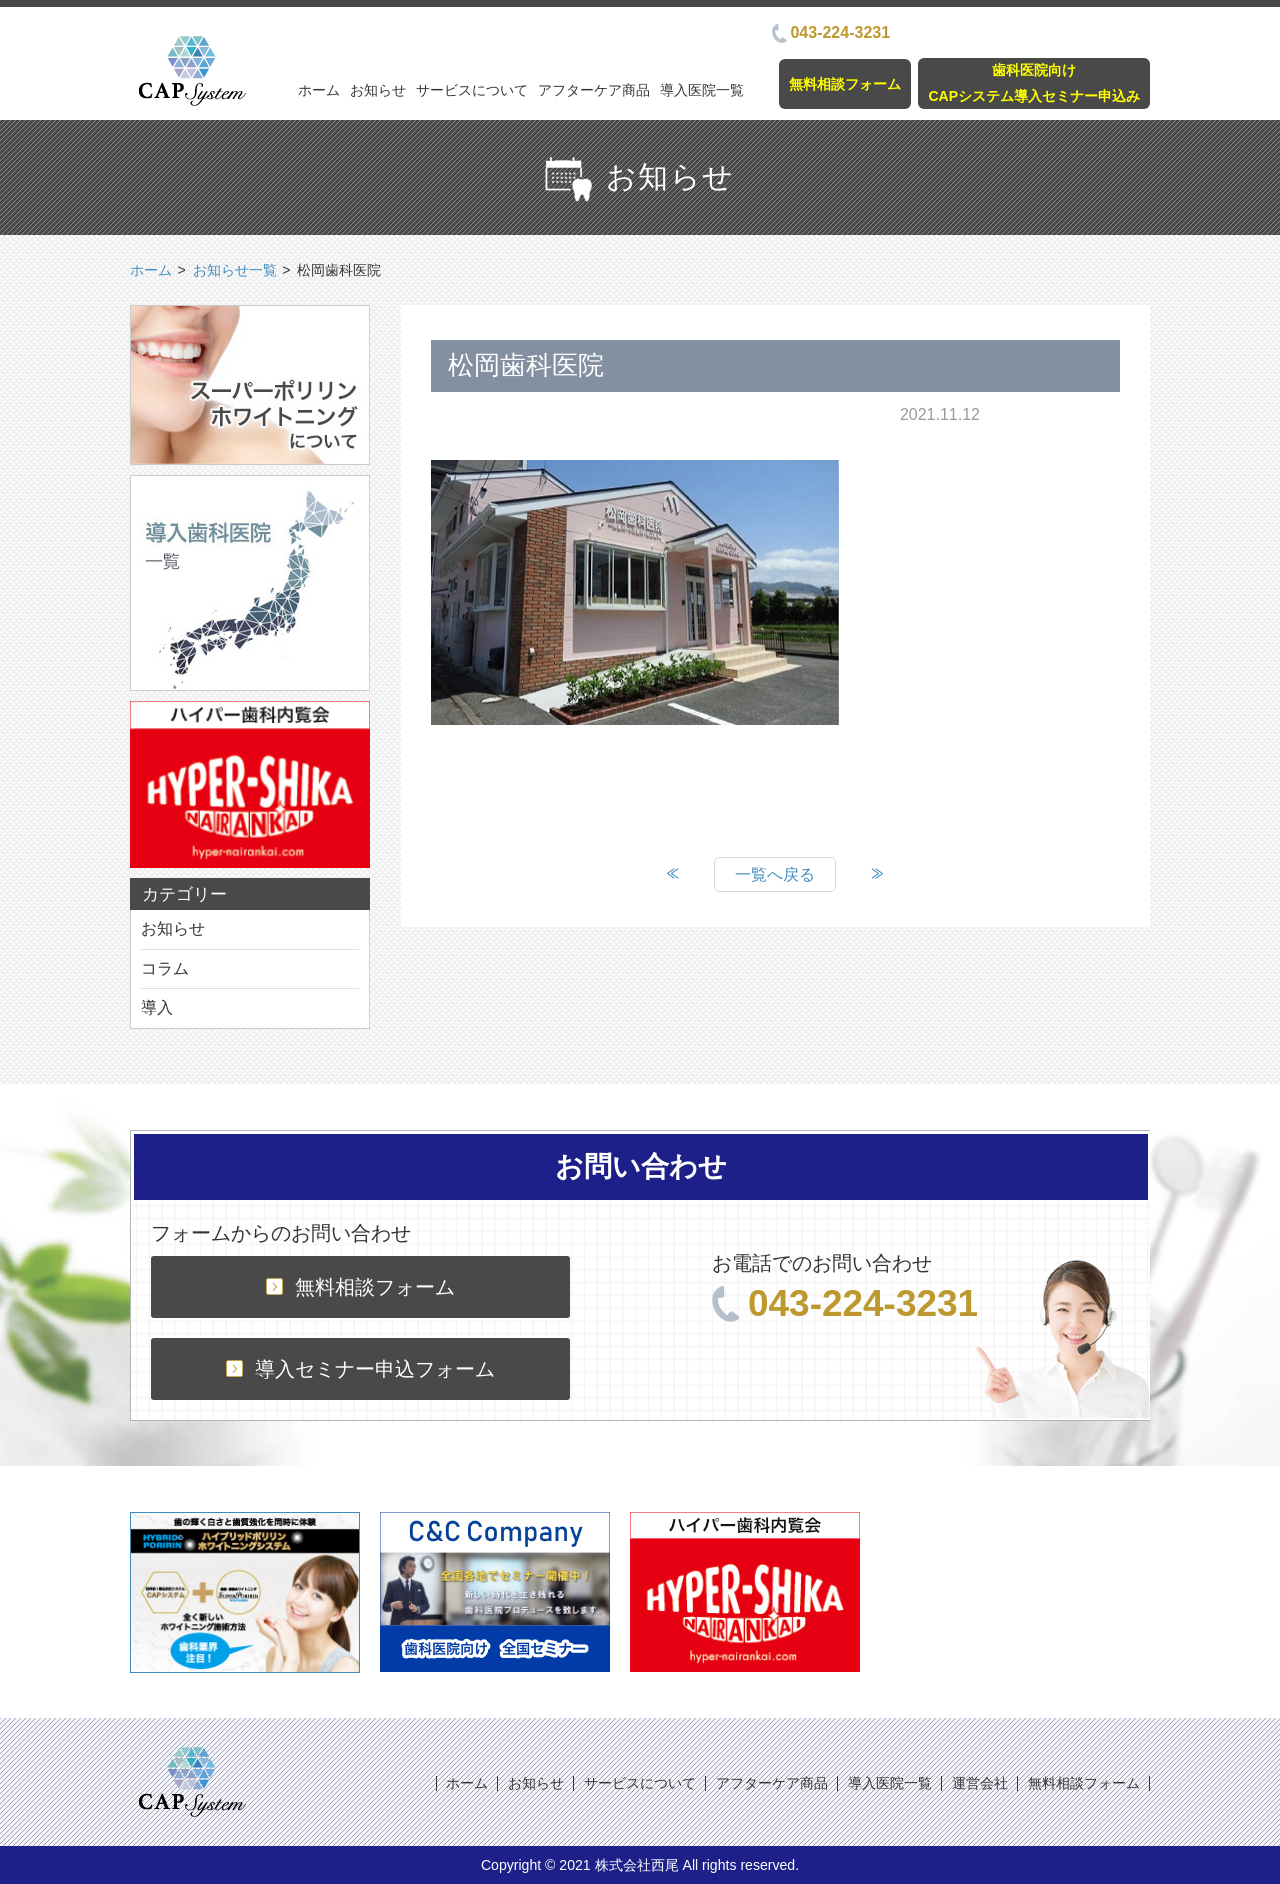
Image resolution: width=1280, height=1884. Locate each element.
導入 (157, 1007)
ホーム (319, 90)
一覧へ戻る (775, 874)
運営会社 (980, 1783)
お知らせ (378, 90)
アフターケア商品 (594, 90)
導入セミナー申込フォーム (360, 1369)
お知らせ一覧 (235, 270)
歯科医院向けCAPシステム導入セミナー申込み (1034, 82)
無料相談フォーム (845, 84)
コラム (165, 968)
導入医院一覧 (702, 90)
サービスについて (472, 90)
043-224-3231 (831, 32)
